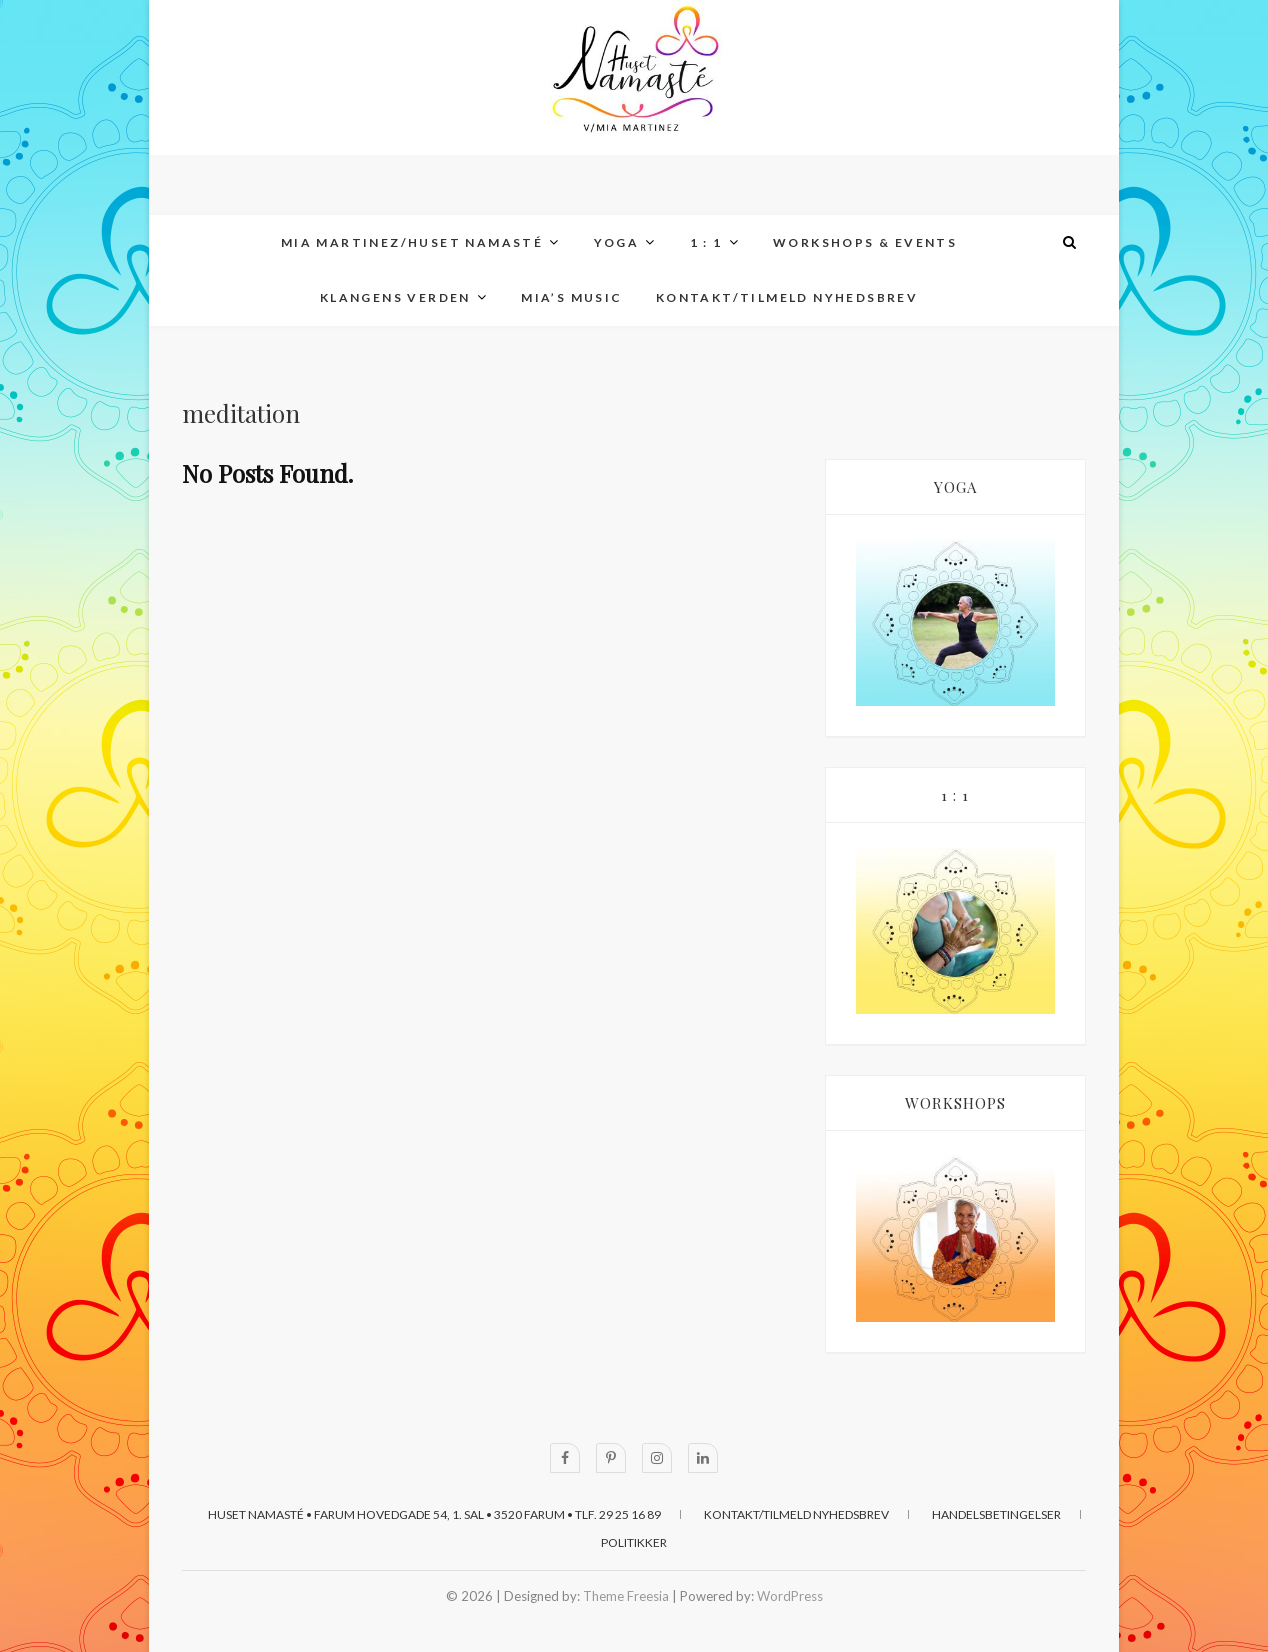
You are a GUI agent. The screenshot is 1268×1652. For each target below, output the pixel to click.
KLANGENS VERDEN (395, 297)
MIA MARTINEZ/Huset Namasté (412, 242)
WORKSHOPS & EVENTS (865, 242)
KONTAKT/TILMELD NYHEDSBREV (787, 297)
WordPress (790, 1596)
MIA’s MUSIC (571, 297)
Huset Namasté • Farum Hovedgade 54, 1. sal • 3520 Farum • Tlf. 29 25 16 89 (434, 1514)
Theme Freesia (626, 1596)
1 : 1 (706, 242)
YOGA (617, 242)
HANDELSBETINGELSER (996, 1514)
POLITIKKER (634, 1542)
